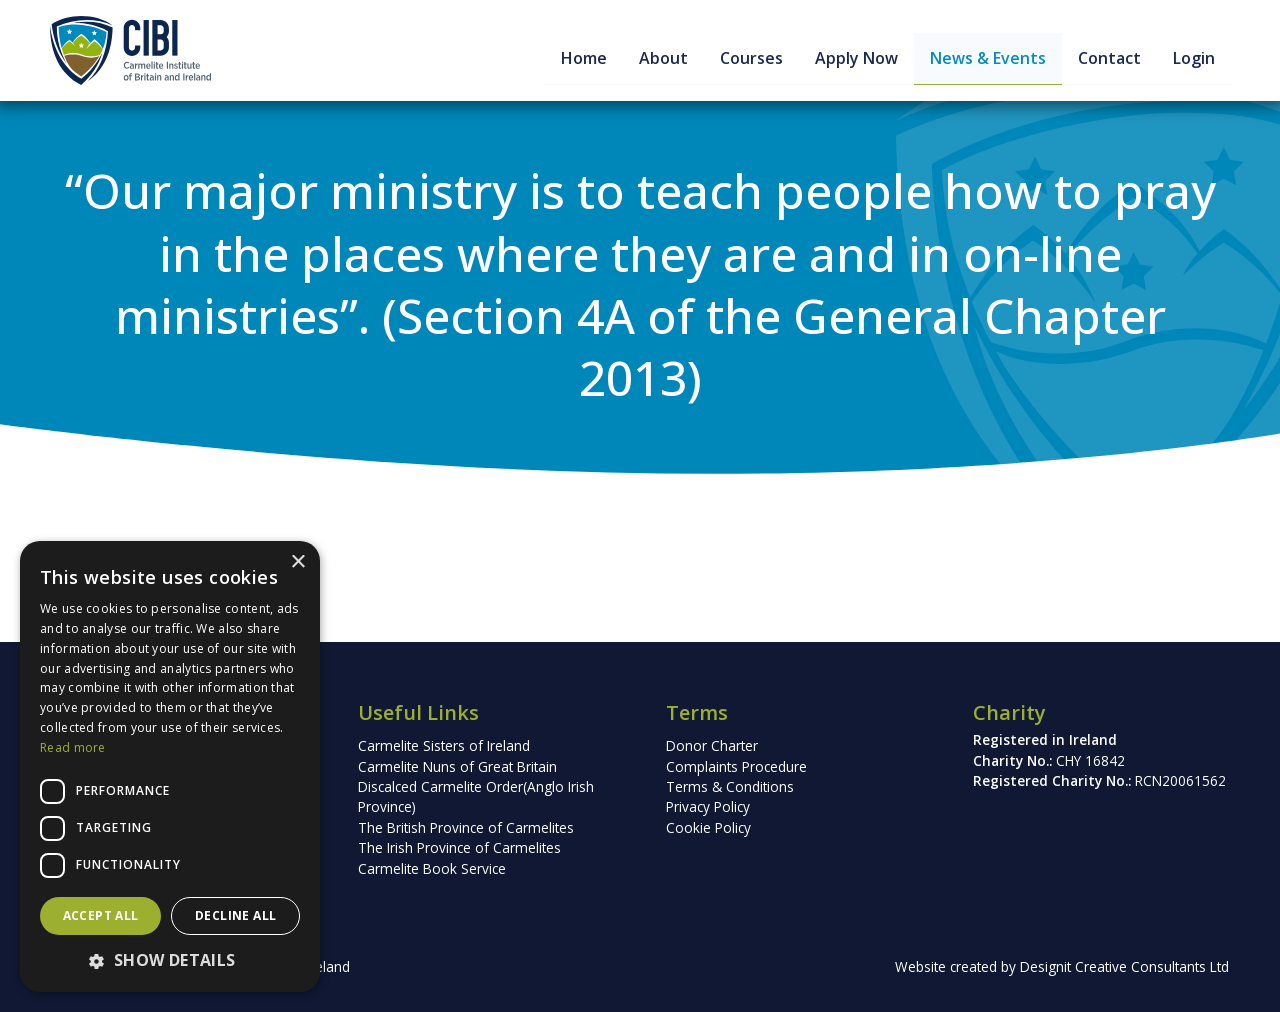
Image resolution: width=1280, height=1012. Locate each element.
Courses (749, 58)
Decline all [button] (235, 915)
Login (1192, 58)
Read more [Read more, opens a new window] (73, 747)
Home (582, 58)
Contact (1107, 58)
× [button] (297, 562)
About (661, 58)
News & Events (986, 58)
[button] (170, 960)
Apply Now (854, 58)
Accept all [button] (101, 915)
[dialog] (170, 766)
